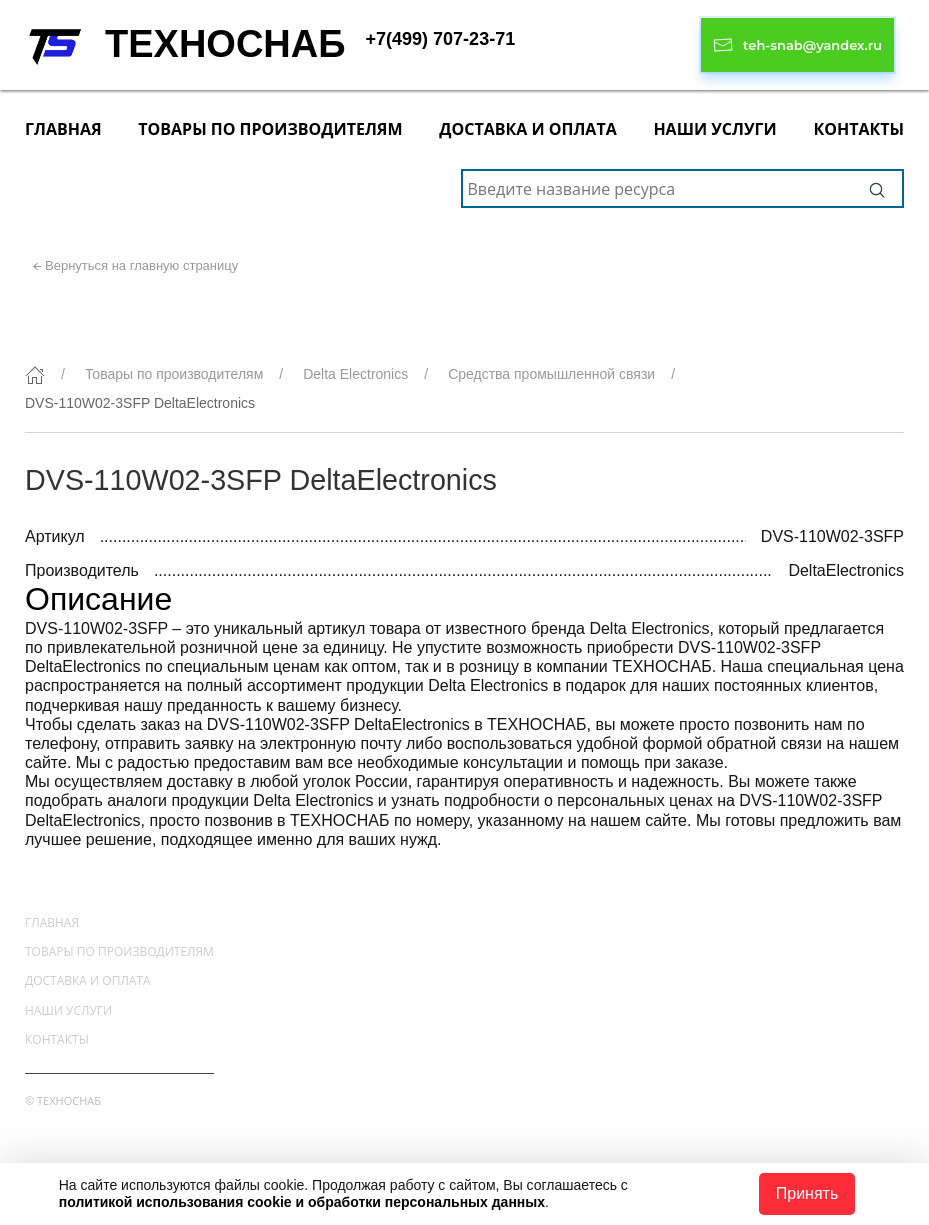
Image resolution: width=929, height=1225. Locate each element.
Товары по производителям (270, 129)
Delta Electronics (355, 374)
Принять (807, 1193)
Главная (63, 129)
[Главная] (35, 375)
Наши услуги (714, 129)
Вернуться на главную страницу (141, 265)
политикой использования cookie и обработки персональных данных (302, 1202)
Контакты (858, 129)
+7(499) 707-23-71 (441, 39)
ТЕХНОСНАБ (225, 44)
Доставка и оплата (527, 129)
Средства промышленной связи (551, 374)
